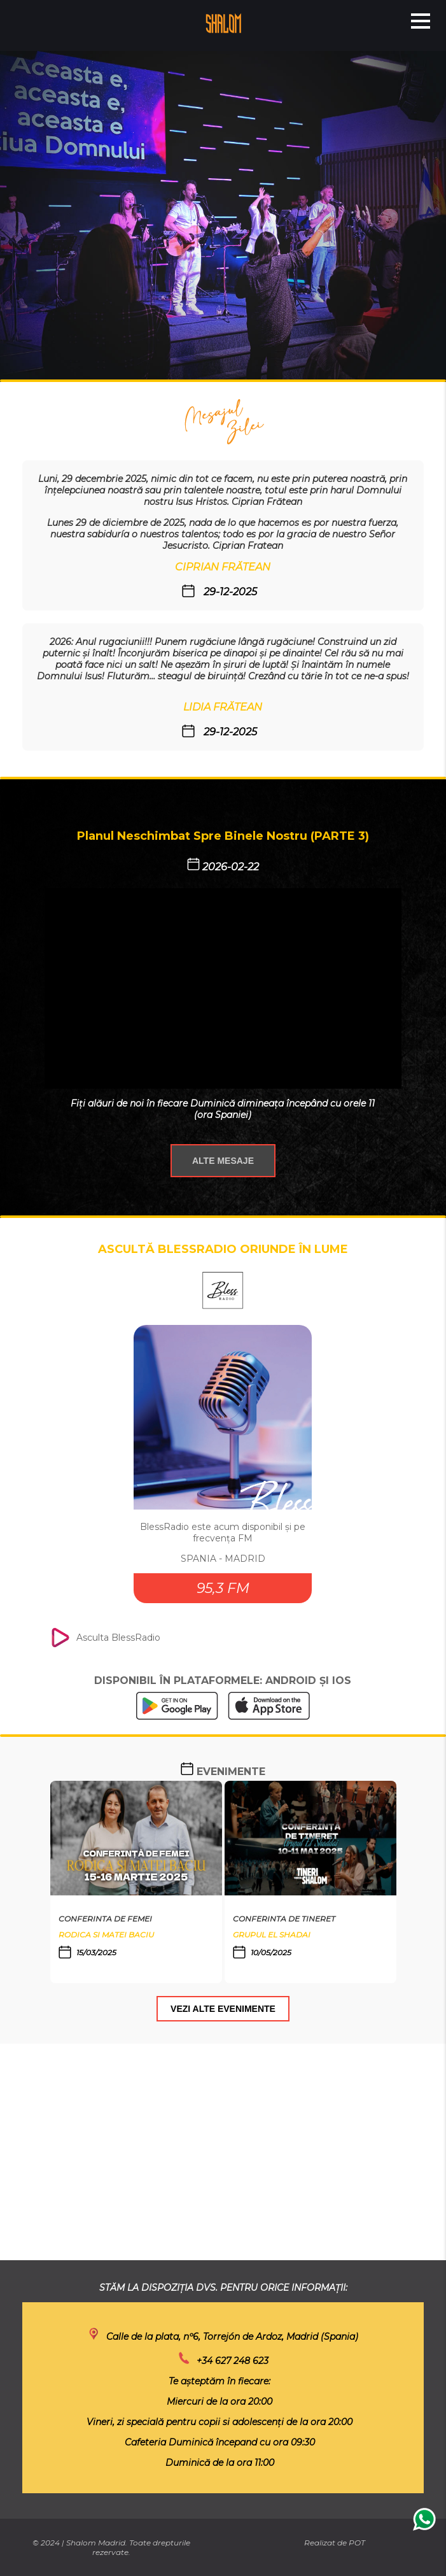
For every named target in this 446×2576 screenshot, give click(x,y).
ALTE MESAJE (223, 1161)
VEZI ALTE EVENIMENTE (223, 2009)
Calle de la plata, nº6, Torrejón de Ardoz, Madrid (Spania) (232, 2336)
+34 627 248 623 (232, 2361)
